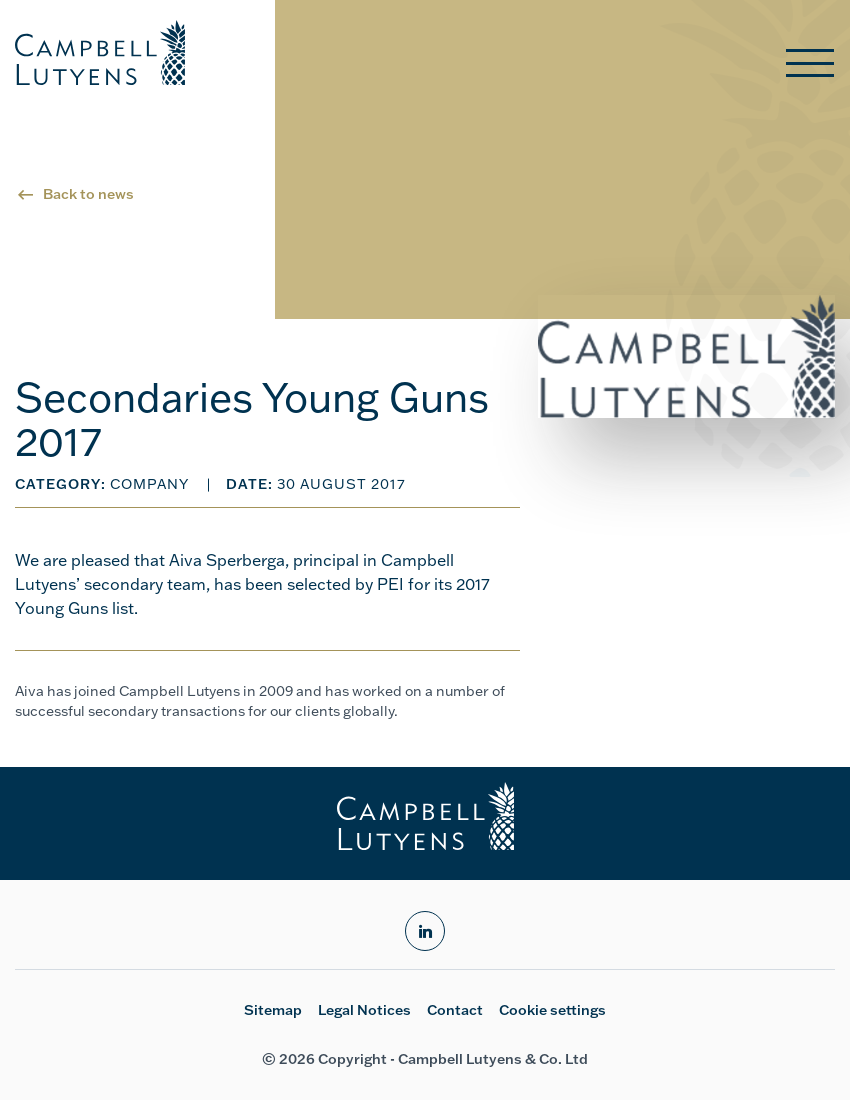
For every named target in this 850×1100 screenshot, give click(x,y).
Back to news (88, 194)
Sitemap (273, 1010)
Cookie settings (552, 1010)
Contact (455, 1010)
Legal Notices (364, 1010)
